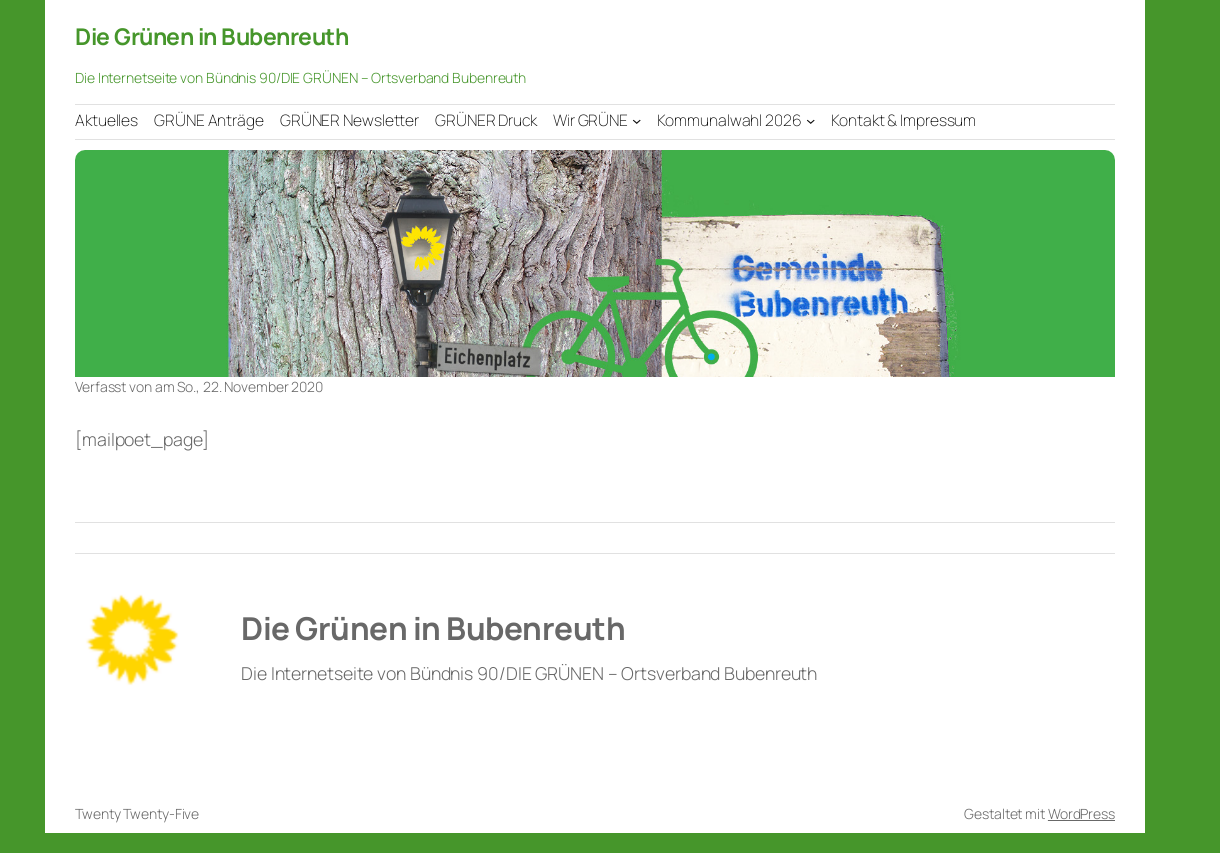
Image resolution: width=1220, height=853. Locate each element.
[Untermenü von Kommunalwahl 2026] (810, 120)
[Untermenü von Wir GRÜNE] (636, 120)
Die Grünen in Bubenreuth (211, 36)
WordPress (1081, 813)
